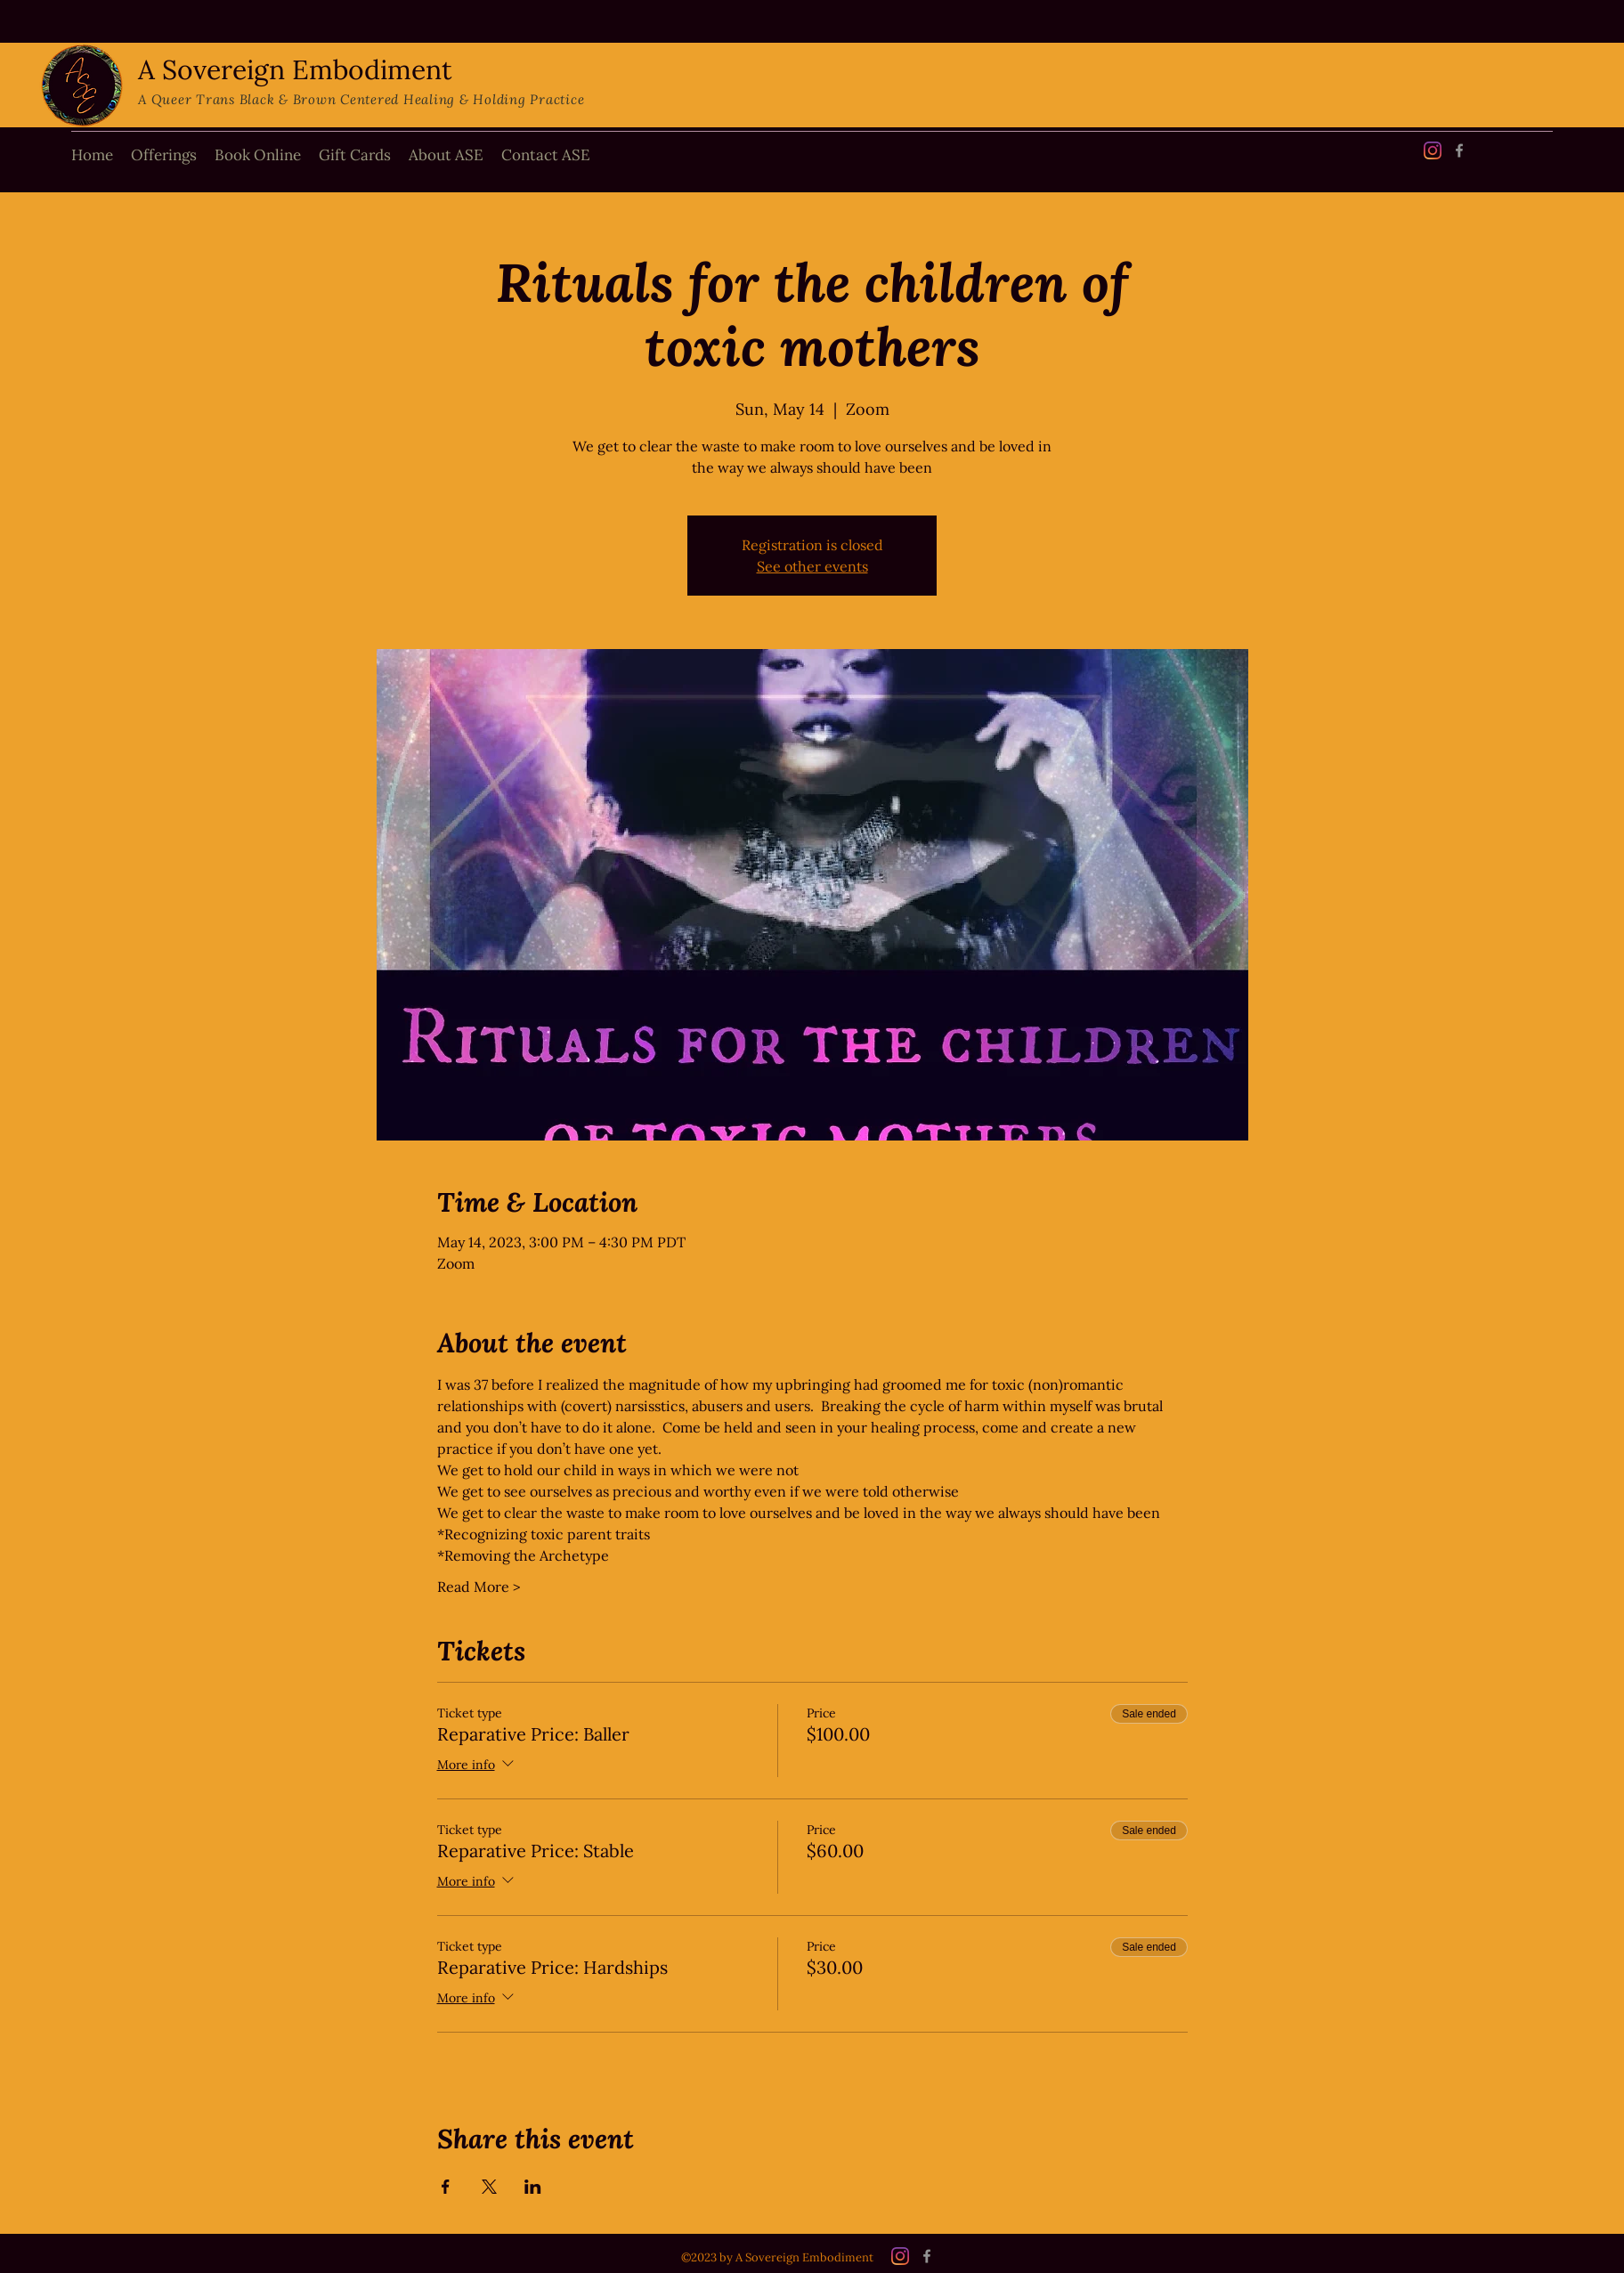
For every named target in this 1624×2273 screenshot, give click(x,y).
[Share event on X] (489, 2187)
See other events (812, 566)
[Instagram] (1432, 150)
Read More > (478, 1586)
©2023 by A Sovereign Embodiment (777, 2257)
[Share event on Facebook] (445, 2187)
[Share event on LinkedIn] (532, 2187)
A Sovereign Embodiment (295, 69)
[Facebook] (1459, 150)
